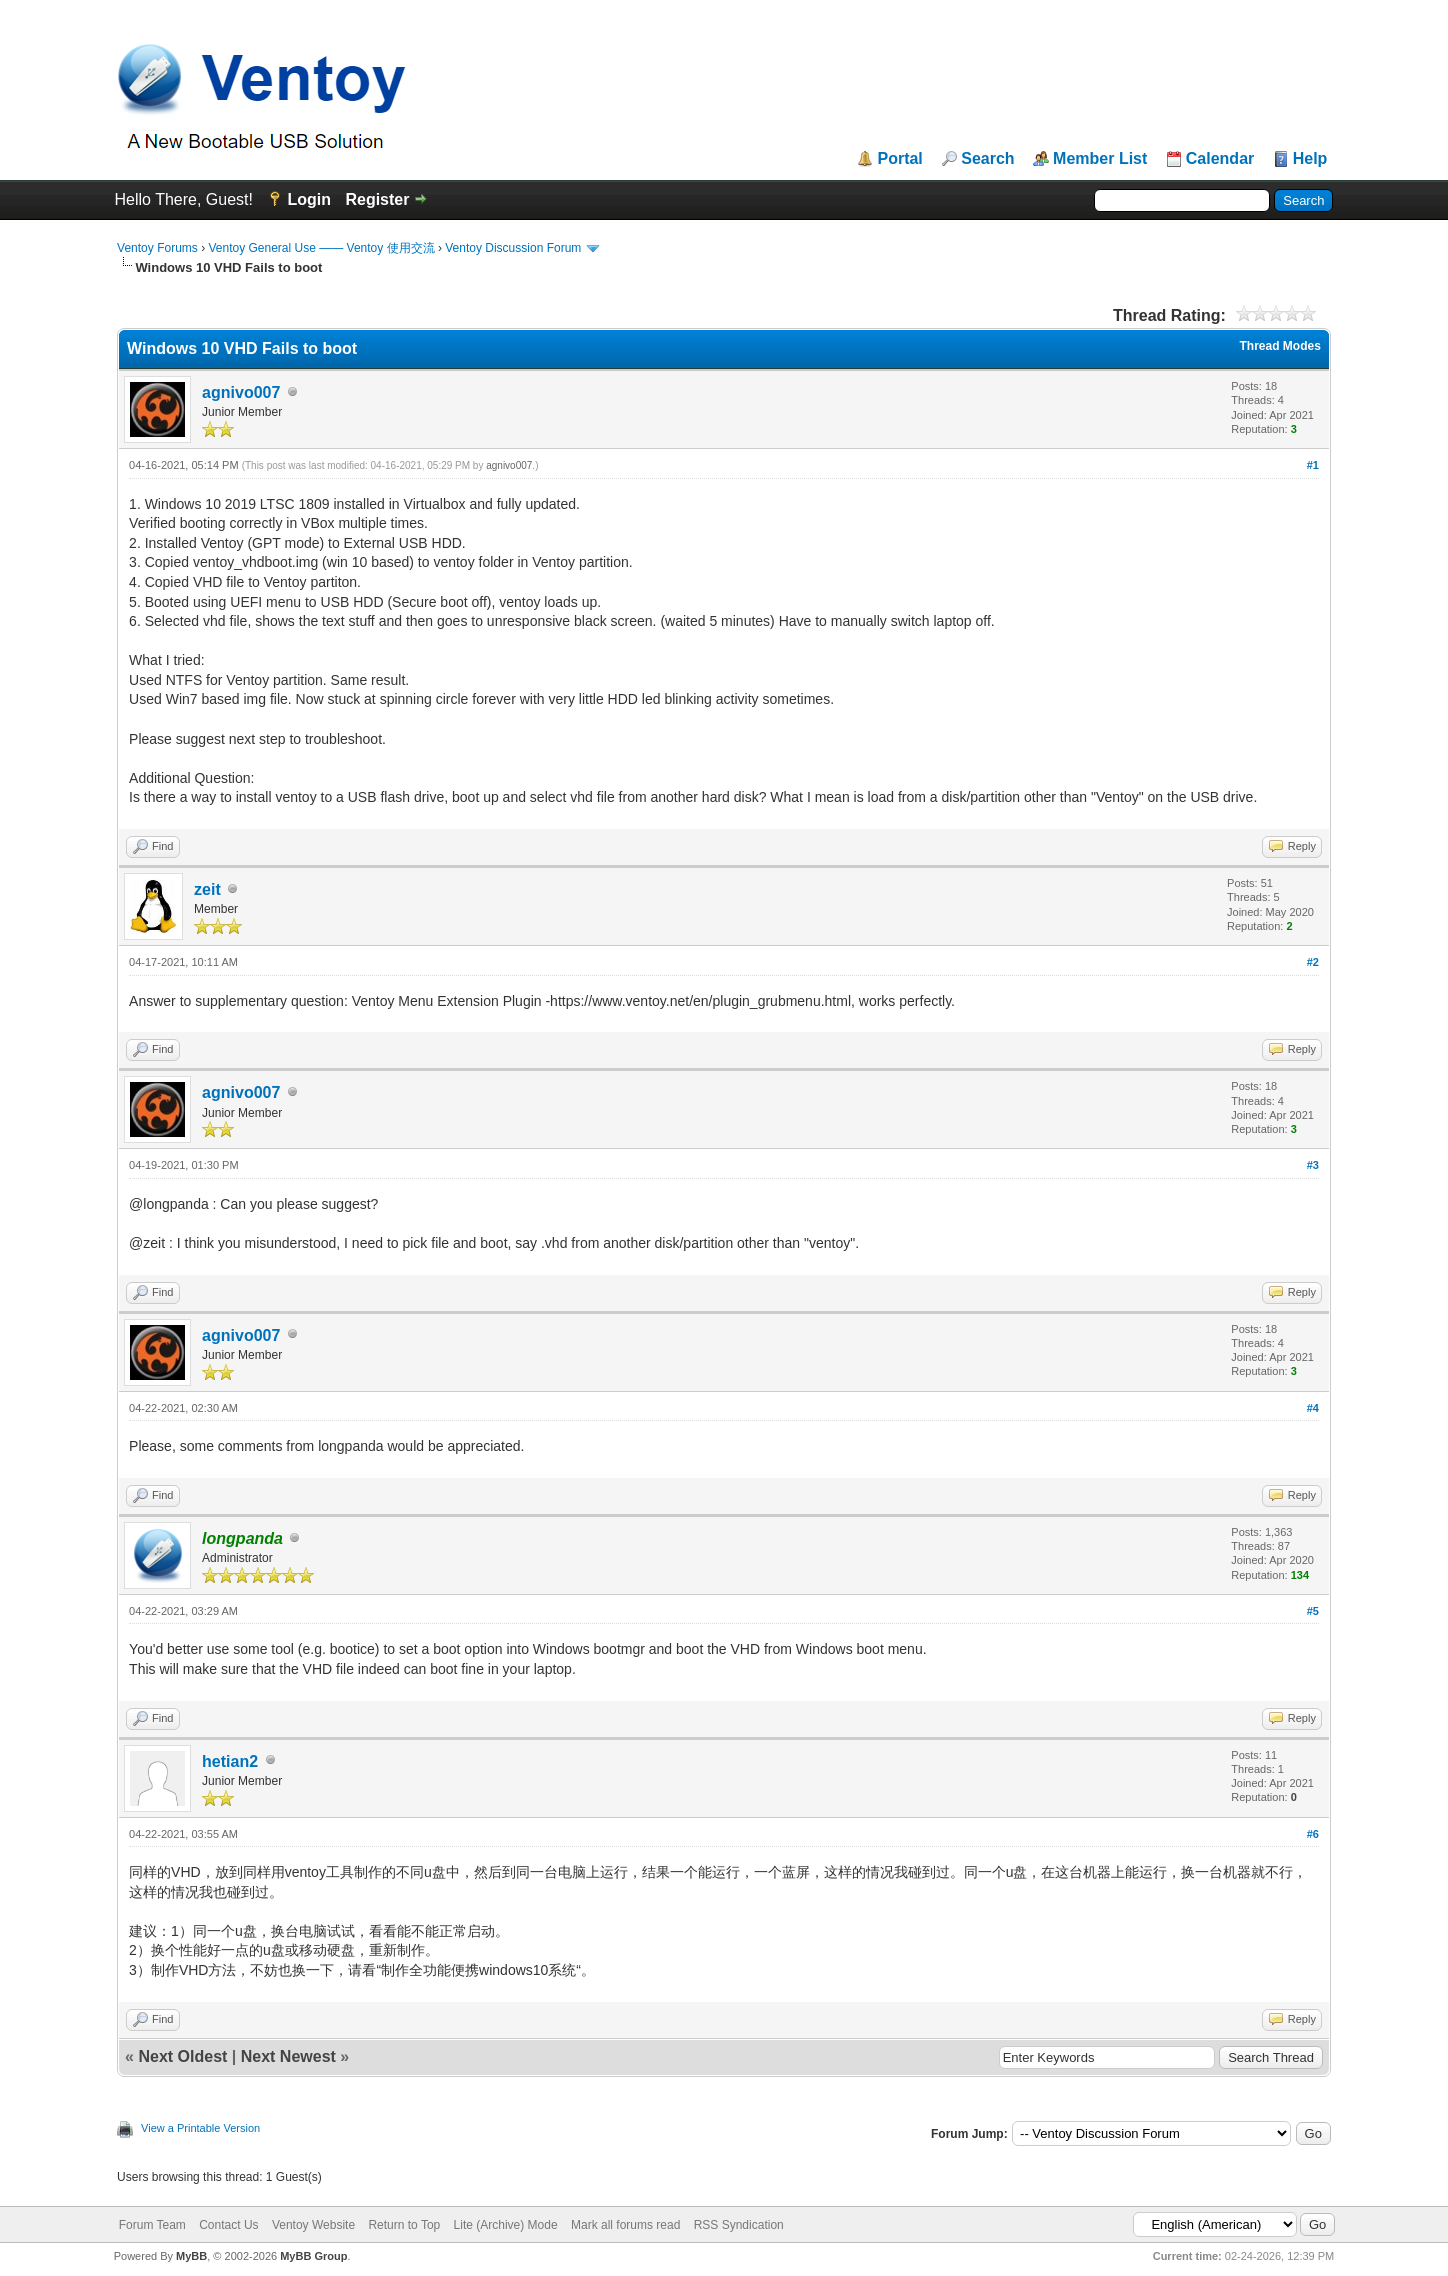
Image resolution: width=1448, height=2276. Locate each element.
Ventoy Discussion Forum (513, 248)
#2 (1313, 962)
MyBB (191, 2256)
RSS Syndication (739, 2225)
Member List (1100, 159)
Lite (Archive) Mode (506, 2225)
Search (987, 159)
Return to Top (404, 2225)
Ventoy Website (313, 2225)
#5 (1313, 1611)
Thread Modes (1280, 346)
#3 (1313, 1165)
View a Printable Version (200, 2128)
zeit (207, 889)
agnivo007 (241, 392)
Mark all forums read (625, 2225)
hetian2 (230, 1761)
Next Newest (288, 2056)
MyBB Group (313, 2256)
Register (377, 199)
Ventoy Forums (157, 248)
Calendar (1220, 159)
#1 (1313, 465)
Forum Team (152, 2225)
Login (309, 199)
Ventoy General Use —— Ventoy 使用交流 (321, 248)
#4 (1313, 1408)
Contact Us (228, 2225)
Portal (899, 159)
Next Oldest (182, 2056)
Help (1310, 159)
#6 (1313, 1834)
